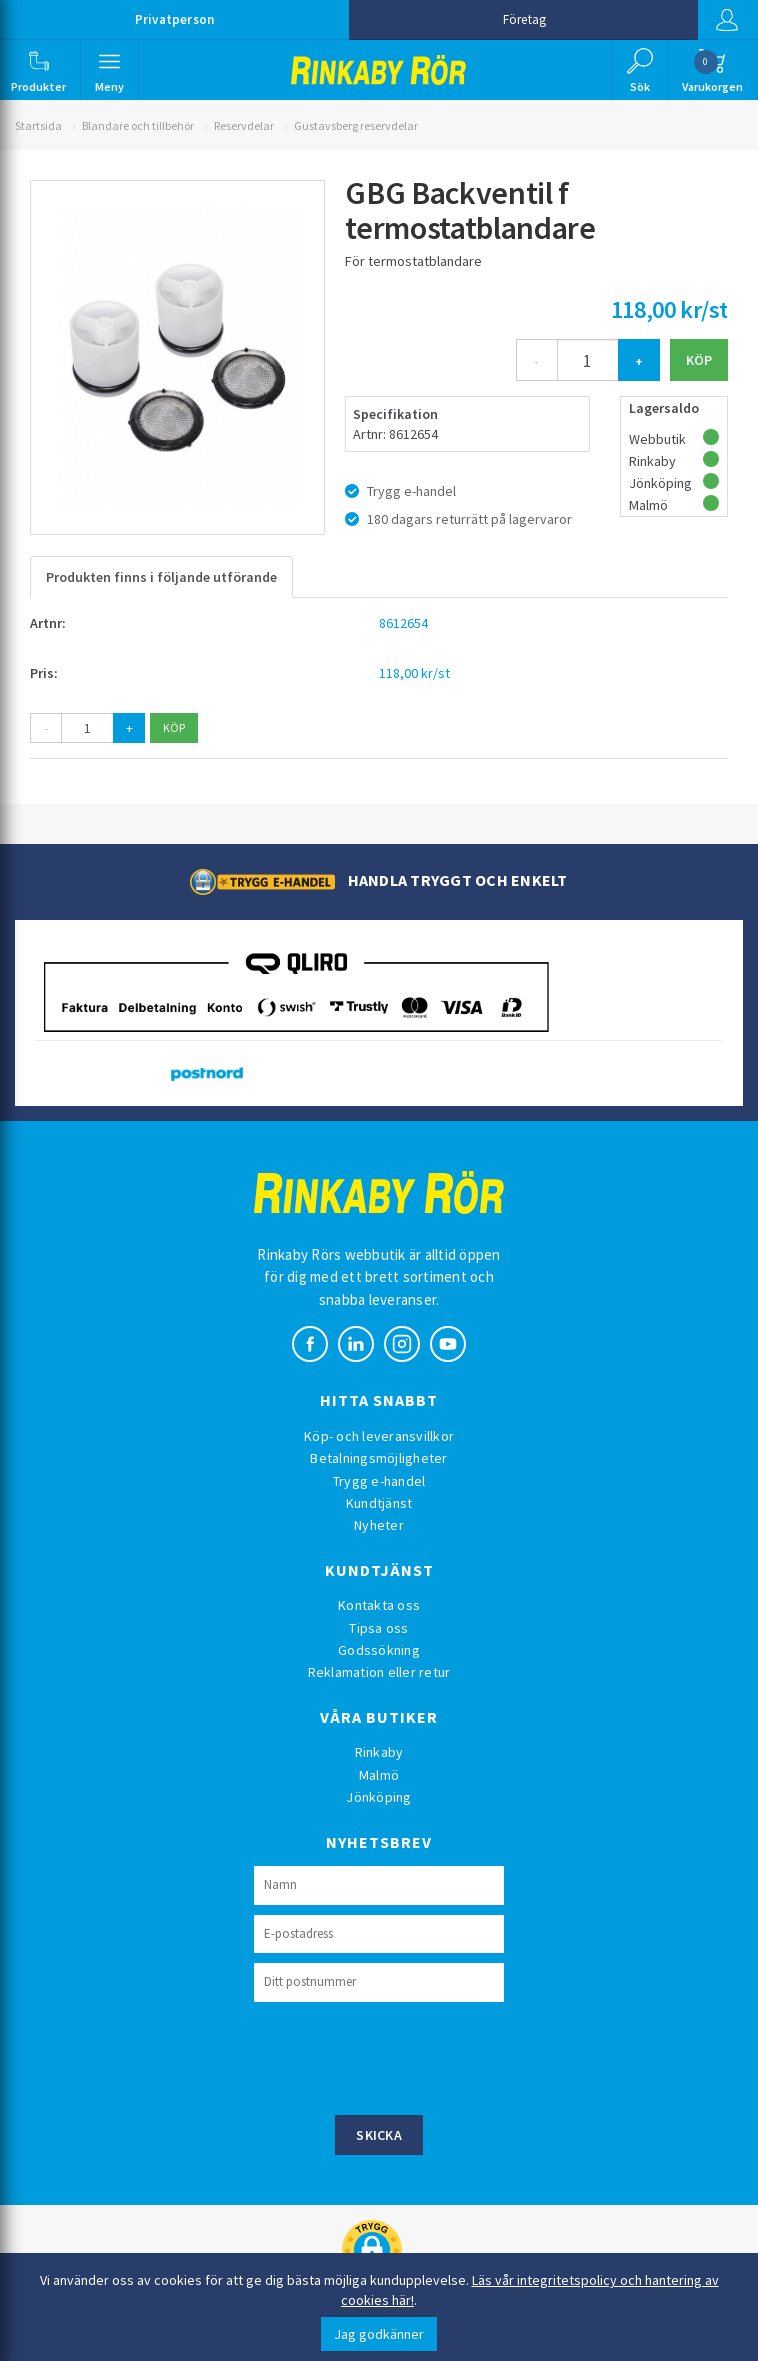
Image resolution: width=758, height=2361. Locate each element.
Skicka (379, 2135)
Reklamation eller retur (379, 1672)
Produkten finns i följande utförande (161, 577)
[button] (38, 70)
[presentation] (406, 2056)
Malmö (379, 1775)
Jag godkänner (379, 2334)
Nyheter (379, 1525)
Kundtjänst (379, 1503)
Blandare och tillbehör (138, 125)
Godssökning (379, 1650)
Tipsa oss (378, 1628)
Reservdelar (244, 125)
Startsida (38, 125)
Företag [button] (524, 19)
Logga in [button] (727, 20)
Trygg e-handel (379, 1481)
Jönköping (378, 1797)
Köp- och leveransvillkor (379, 1436)
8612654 (403, 623)
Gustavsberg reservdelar (356, 125)
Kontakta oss (379, 1605)
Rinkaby (379, 1752)
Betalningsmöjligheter (378, 1458)
